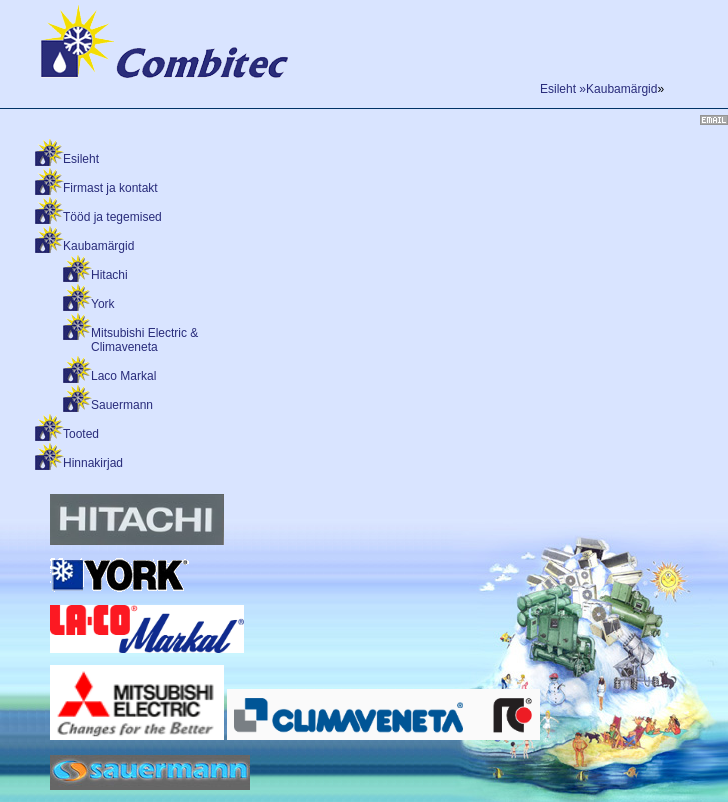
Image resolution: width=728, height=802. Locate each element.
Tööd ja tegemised (112, 217)
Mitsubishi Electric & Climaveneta (144, 340)
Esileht (81, 159)
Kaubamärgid (98, 246)
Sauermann (122, 405)
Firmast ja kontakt (110, 188)
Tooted (81, 434)
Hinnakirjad (93, 463)
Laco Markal (123, 376)
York (103, 304)
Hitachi (109, 275)
